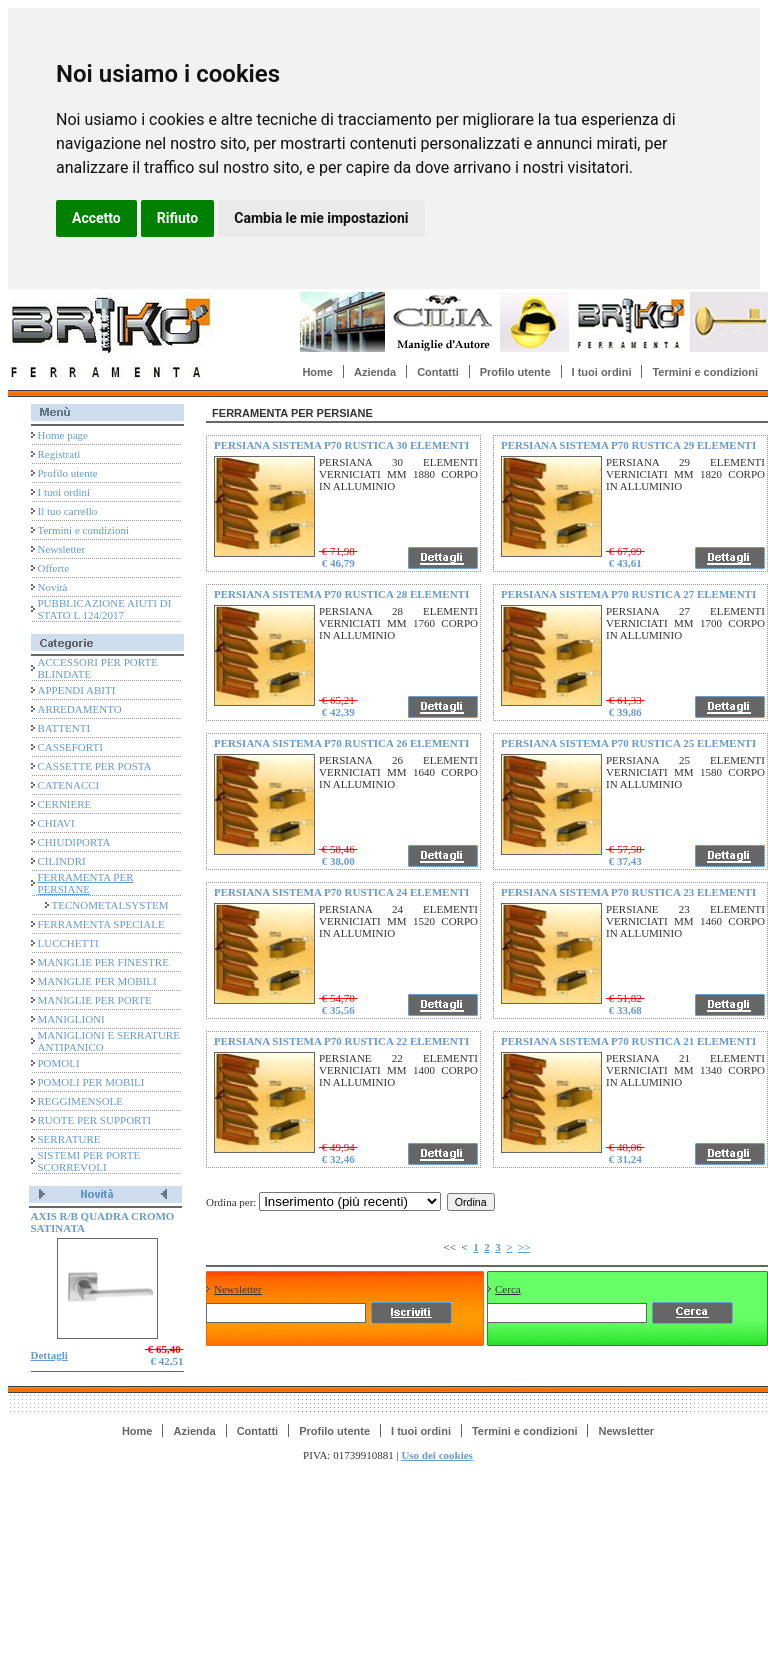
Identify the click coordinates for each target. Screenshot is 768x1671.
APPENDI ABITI (77, 690)
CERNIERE (65, 804)
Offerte (54, 568)
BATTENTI (64, 728)
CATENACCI (69, 785)
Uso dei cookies (437, 1455)
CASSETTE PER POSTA (95, 766)
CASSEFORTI (70, 747)
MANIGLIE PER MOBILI (97, 981)
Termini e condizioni (705, 372)
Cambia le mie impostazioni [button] (321, 218)
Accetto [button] (96, 218)
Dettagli (49, 1355)
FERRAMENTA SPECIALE (101, 924)
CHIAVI (56, 823)
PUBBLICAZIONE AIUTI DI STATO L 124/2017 (105, 609)
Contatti (438, 372)
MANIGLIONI (71, 1019)
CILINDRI (62, 861)
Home (317, 372)
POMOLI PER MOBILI (91, 1082)
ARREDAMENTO (80, 709)
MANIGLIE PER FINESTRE (103, 962)
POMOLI (59, 1063)
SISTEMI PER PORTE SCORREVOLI (89, 1161)
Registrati (59, 454)
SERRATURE (69, 1139)
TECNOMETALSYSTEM (110, 905)
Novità (53, 587)
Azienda (375, 372)
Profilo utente (515, 372)
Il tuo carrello (68, 511)
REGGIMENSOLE (81, 1101)
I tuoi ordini (602, 372)
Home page (63, 435)
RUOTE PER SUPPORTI (95, 1120)
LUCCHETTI (68, 943)
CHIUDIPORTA (74, 842)
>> (524, 1247)
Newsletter (62, 549)
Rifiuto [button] (178, 218)
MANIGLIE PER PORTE (95, 1000)
